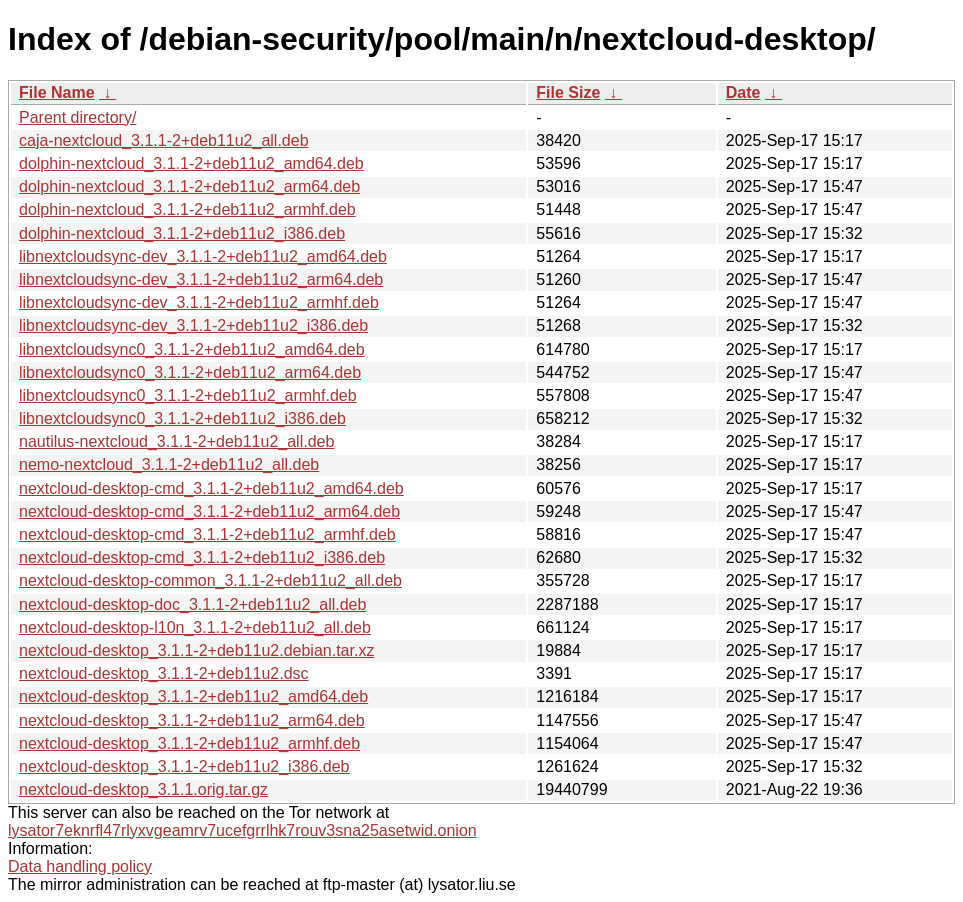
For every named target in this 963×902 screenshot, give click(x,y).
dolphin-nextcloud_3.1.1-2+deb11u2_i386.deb (182, 233)
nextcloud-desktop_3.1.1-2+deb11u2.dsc (164, 673)
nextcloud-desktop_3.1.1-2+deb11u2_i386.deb (184, 766)
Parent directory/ (77, 117)
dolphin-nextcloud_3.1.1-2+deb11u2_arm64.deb (189, 186)
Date (743, 92)
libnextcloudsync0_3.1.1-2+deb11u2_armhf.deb (188, 395)
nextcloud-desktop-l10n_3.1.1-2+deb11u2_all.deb (195, 627)
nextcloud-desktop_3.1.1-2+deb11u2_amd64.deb (193, 696)
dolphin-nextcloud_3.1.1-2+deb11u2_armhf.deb (187, 209)
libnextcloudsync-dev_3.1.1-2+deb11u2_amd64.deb (203, 256)
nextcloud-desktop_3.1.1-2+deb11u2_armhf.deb (189, 743)
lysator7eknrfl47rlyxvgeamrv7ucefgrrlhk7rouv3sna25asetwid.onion (242, 830)
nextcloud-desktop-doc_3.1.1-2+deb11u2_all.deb (192, 604)
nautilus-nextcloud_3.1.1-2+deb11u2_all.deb (176, 441)
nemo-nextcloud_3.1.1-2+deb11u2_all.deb (169, 464)
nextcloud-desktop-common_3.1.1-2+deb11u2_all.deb (210, 580)
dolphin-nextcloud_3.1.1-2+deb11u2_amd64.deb (191, 163)
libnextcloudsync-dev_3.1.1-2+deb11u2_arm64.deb (201, 279)
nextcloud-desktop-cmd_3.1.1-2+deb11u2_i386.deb (202, 557)
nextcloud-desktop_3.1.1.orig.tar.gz (143, 789)
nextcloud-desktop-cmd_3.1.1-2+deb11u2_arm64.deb (209, 511)
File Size (568, 92)
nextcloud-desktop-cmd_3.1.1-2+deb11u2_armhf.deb (207, 534)
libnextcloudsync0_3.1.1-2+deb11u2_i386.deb (182, 418)
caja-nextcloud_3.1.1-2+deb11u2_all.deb (164, 140)
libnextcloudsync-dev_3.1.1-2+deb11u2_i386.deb (193, 325)
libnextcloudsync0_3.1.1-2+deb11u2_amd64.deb (192, 349)
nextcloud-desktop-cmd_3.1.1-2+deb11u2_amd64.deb (211, 488)
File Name (57, 92)
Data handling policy (80, 866)
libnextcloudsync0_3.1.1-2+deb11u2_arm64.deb (190, 372)
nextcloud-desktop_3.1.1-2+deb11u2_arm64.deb (192, 720)
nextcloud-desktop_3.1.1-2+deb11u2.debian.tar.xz (196, 650)
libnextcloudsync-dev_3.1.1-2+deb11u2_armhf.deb (199, 302)
